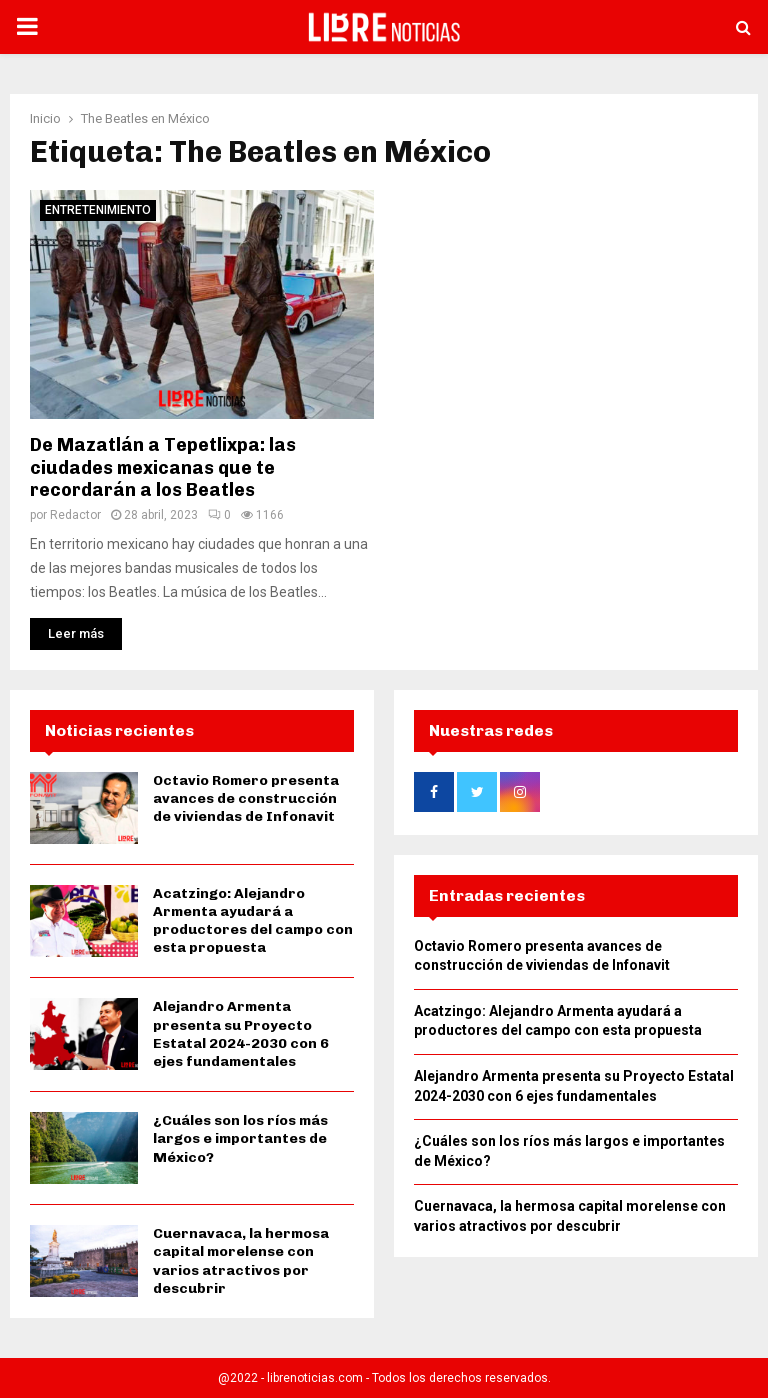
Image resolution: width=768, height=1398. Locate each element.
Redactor (75, 515)
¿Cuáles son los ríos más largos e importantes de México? (240, 1138)
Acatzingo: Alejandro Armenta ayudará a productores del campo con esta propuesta (253, 921)
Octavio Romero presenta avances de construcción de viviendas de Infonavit (246, 798)
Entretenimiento (98, 210)
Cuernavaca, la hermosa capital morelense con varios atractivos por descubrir (241, 1261)
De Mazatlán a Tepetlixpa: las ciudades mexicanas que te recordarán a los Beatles (163, 467)
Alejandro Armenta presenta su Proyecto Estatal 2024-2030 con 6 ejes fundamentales (241, 1034)
